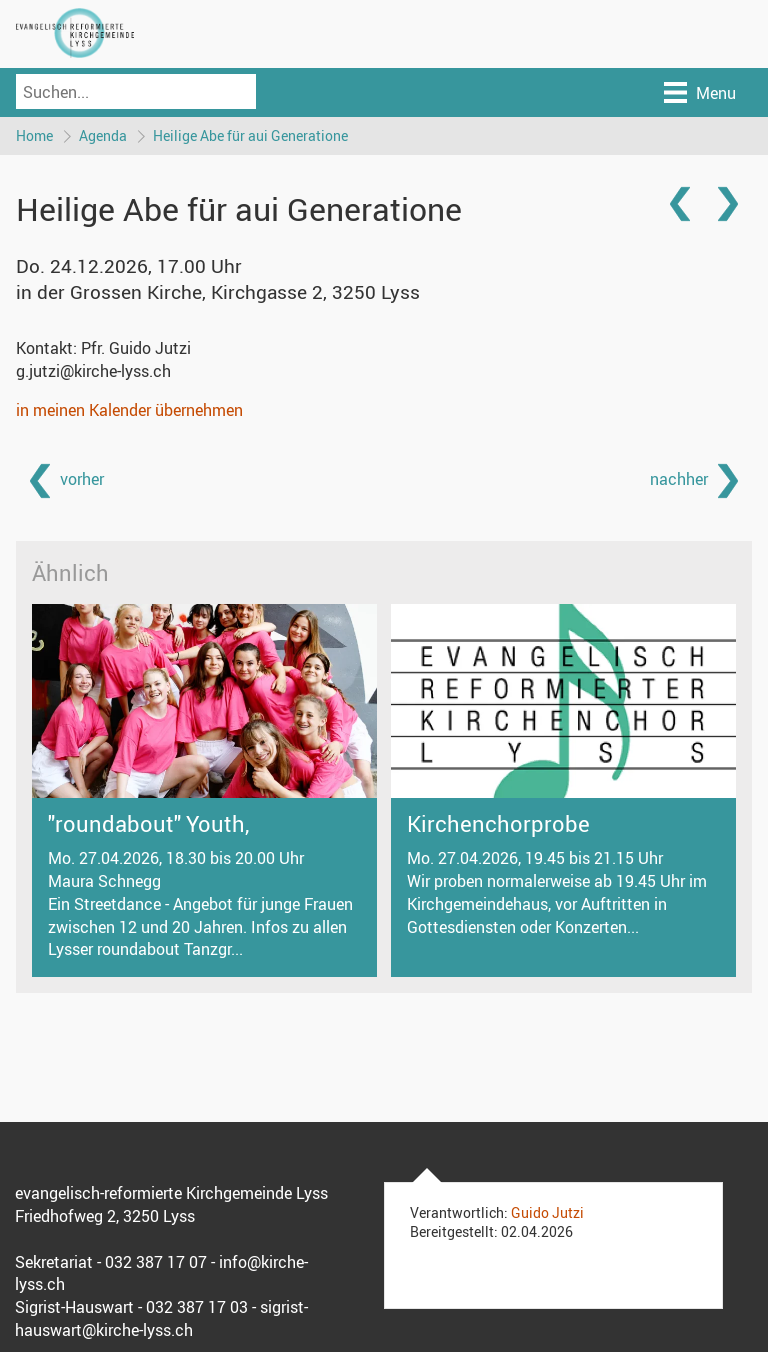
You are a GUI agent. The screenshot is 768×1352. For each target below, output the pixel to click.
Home (34, 135)
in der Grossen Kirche (218, 292)
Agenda (103, 135)
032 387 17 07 (156, 1262)
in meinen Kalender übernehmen (129, 410)
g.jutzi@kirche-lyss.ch (93, 371)
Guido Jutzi (547, 1212)
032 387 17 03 (197, 1307)
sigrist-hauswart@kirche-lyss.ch (161, 1318)
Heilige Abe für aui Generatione (250, 135)
